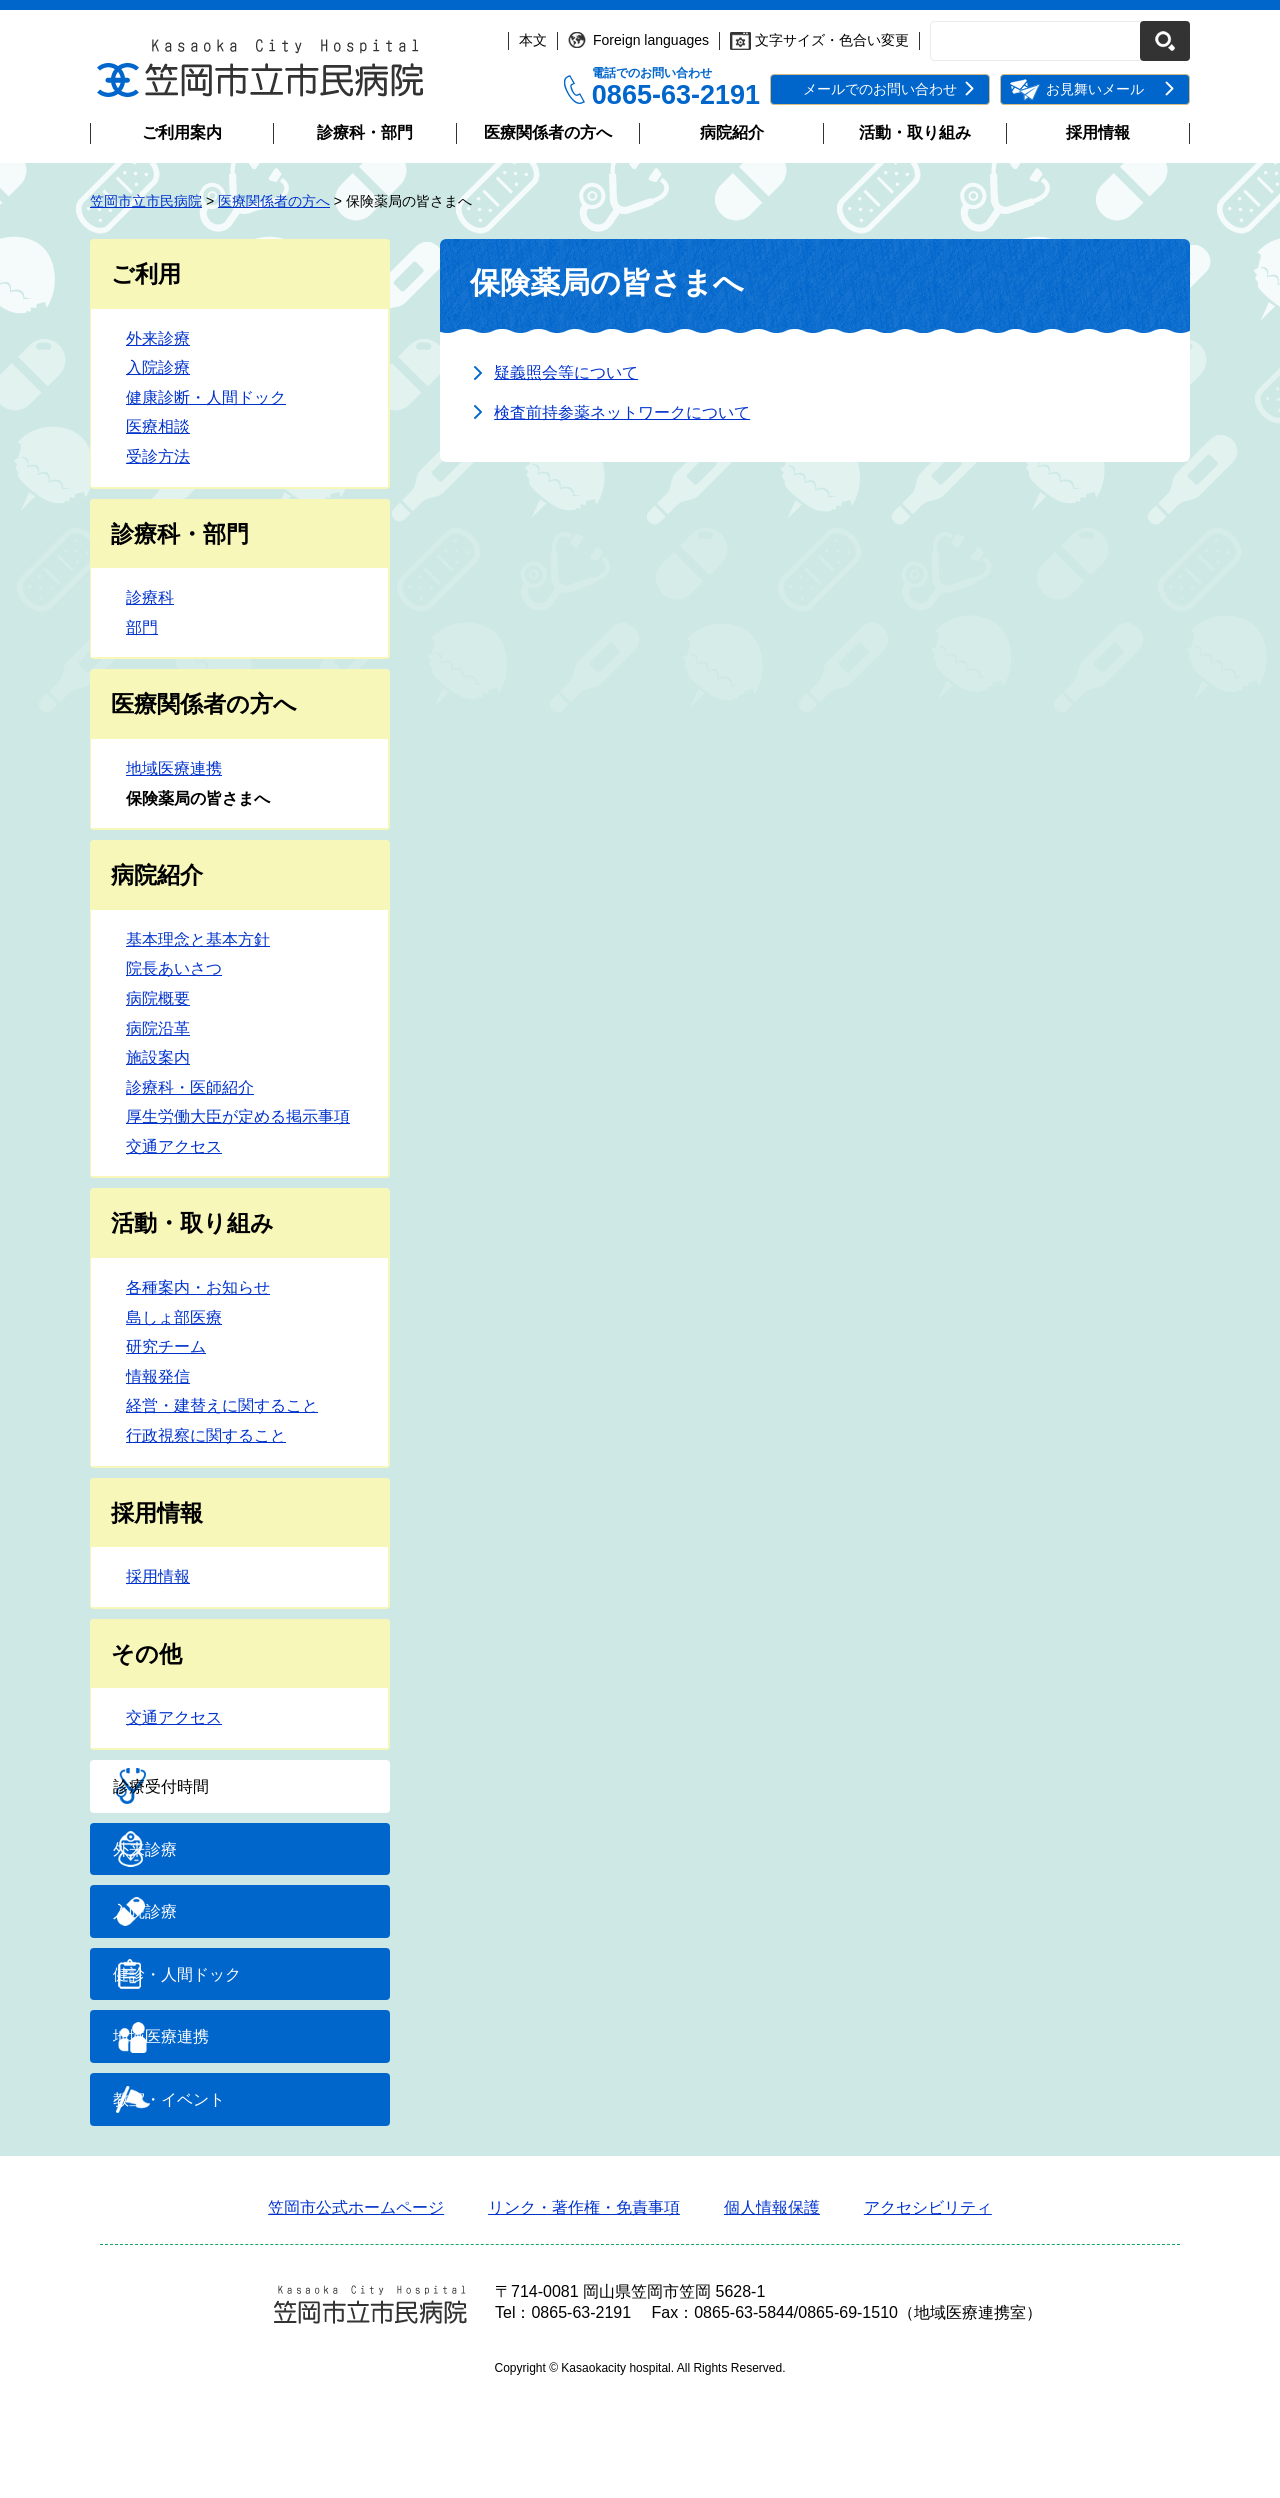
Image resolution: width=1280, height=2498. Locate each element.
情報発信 (158, 1376)
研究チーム (166, 1346)
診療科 (150, 597)
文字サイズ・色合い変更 (832, 40)
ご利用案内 (182, 132)
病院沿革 (158, 1028)
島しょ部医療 (174, 1317)
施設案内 (158, 1057)
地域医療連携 (174, 768)
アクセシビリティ (928, 2315)
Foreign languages (651, 40)
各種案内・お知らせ (198, 1287)
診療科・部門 (365, 132)
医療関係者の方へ (548, 132)
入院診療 (158, 367)
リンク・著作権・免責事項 (584, 2315)
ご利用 (146, 274)
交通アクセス (174, 1146)
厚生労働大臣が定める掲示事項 (238, 1116)
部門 (142, 627)
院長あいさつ (174, 968)
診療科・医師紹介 (190, 1087)
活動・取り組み (915, 132)
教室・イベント (216, 2199)
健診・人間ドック (224, 2038)
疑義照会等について (566, 372)
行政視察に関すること (206, 1435)
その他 (146, 1654)
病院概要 (158, 998)
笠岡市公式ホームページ (356, 2315)
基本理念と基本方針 (198, 939)
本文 (533, 40)
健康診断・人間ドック (206, 397)
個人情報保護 (772, 2315)
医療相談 (158, 426)
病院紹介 (732, 132)
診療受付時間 (208, 1796)
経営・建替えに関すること (222, 1405)
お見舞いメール (1095, 89)
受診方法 (158, 456)
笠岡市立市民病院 (146, 201)
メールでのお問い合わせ (880, 89)
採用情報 (1098, 132)
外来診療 (158, 338)
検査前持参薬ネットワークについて (622, 412)
